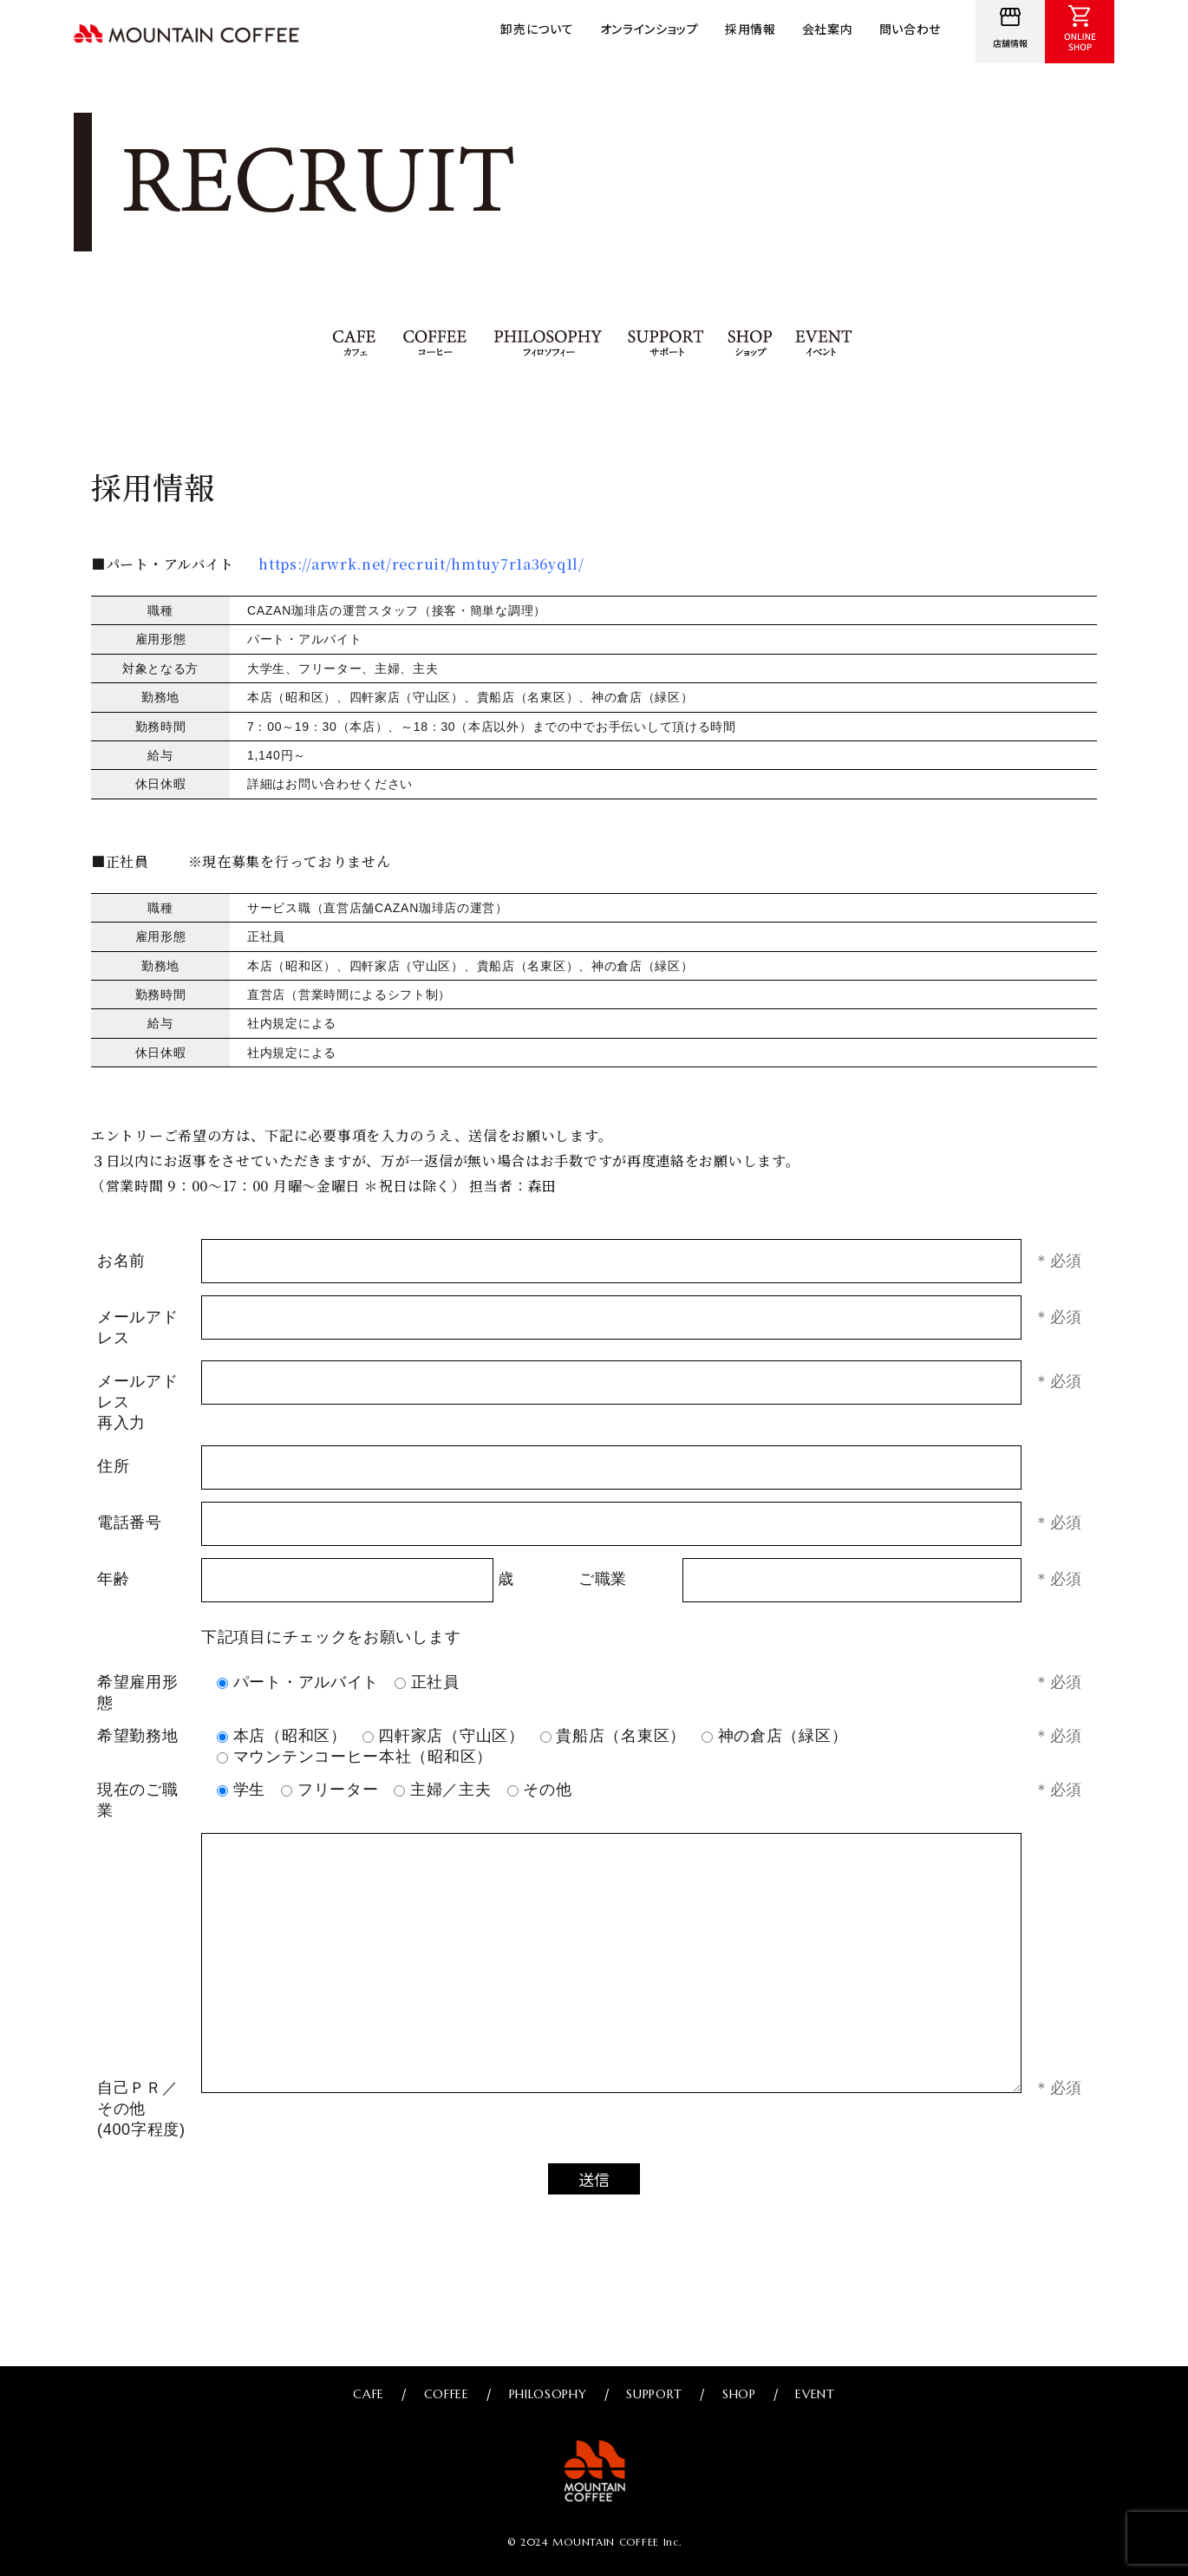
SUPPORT (667, 343)
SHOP (752, 343)
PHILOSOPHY (548, 343)
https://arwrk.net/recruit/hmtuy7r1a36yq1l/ (419, 564)
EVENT (824, 343)
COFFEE (435, 343)
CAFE (355, 343)
